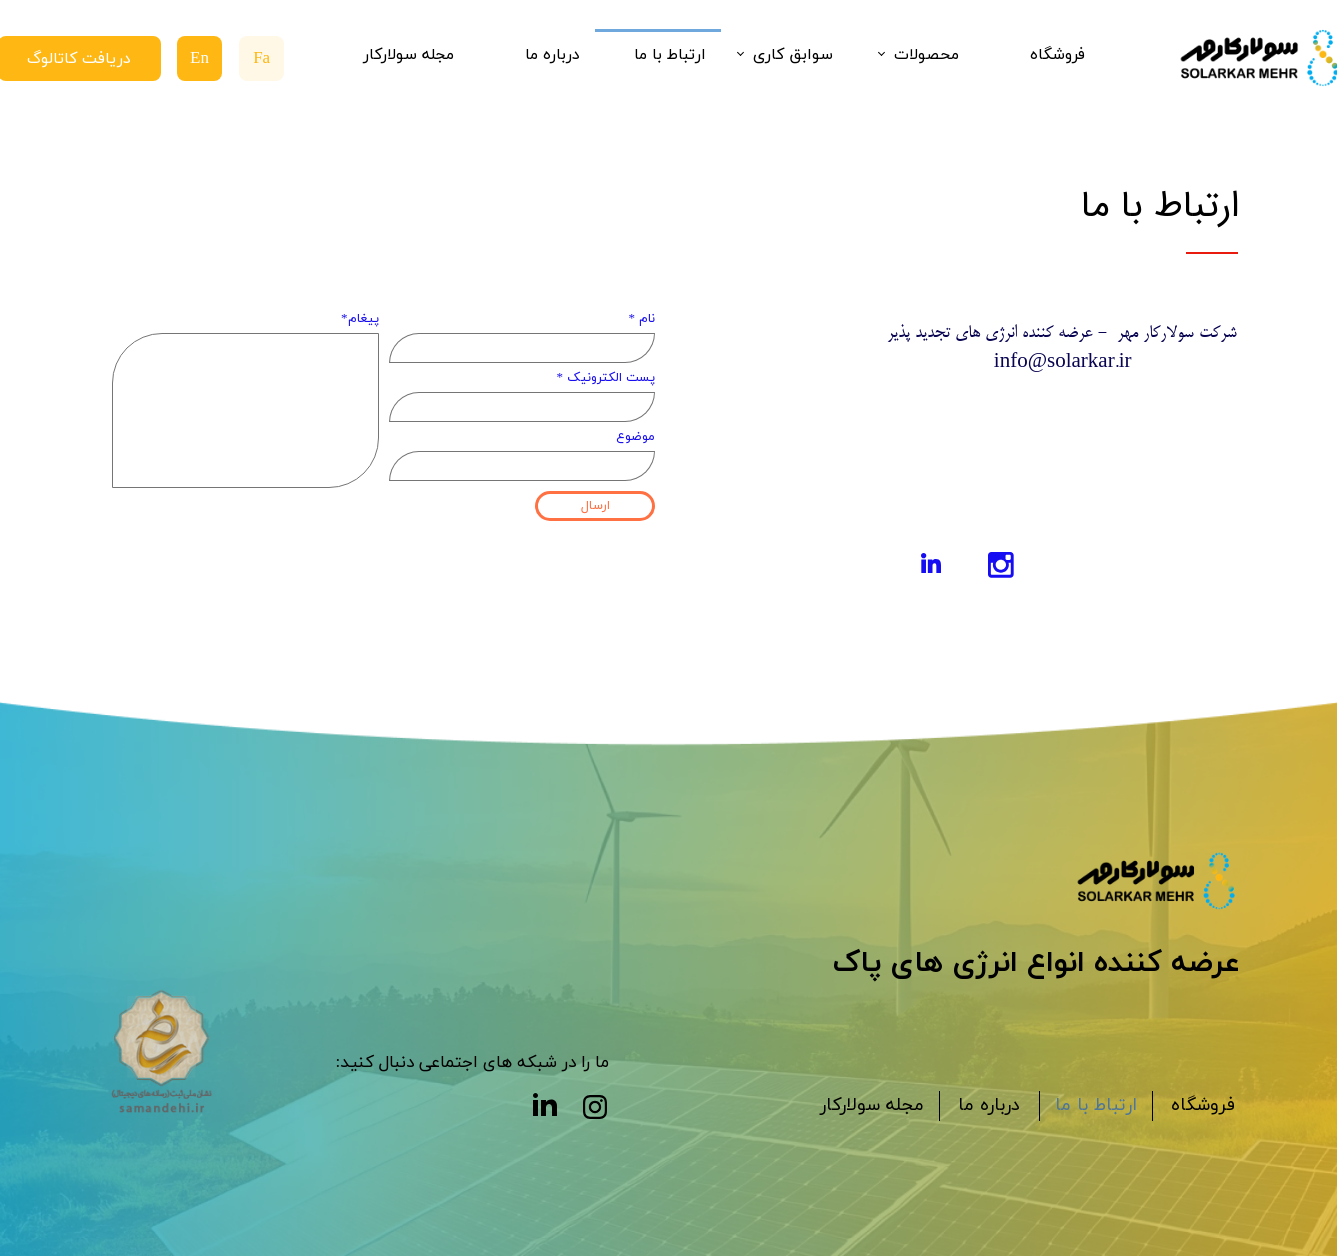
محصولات (926, 55)
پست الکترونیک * (606, 378)
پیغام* (360, 319)
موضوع (635, 437)
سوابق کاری (793, 55)
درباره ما (552, 55)
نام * (642, 319)
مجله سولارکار (408, 55)
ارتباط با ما (670, 55)
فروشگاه (1057, 55)
